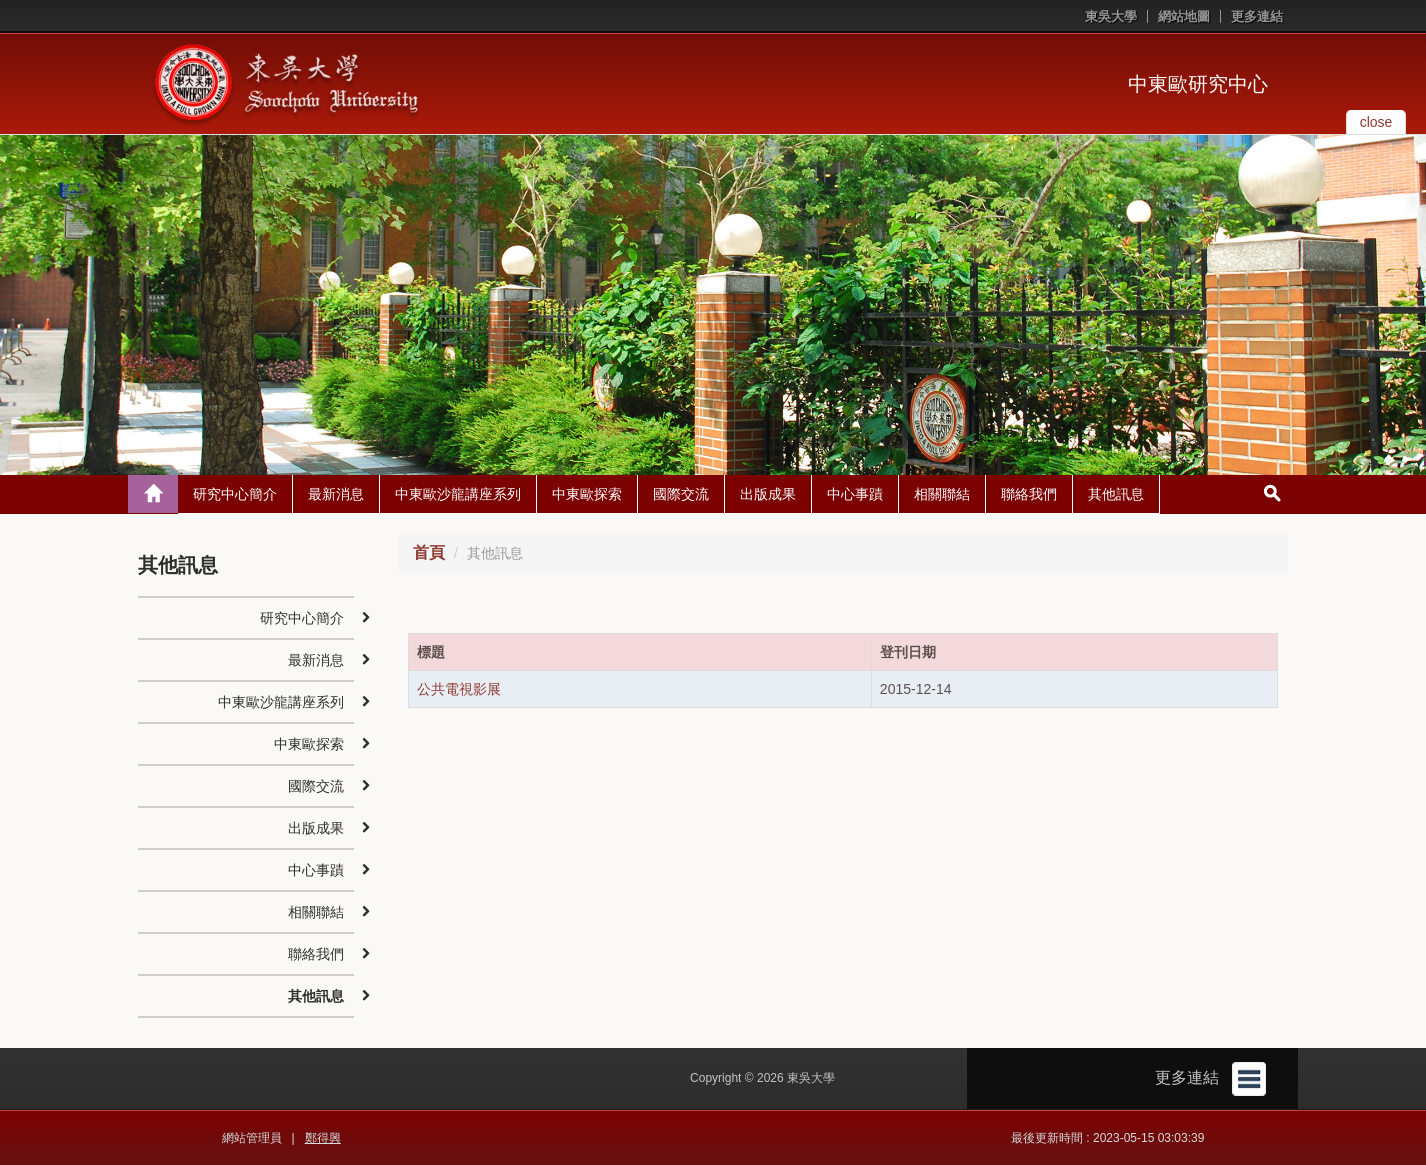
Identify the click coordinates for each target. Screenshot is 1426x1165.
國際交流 (681, 494)
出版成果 (768, 494)
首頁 (429, 552)
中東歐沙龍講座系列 (458, 494)
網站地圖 (1184, 16)
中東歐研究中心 (1198, 84)
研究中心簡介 (235, 494)
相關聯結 (942, 494)
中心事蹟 (855, 494)
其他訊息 (1116, 494)
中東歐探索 (587, 494)
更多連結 (1257, 16)
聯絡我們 (1029, 494)
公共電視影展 (459, 689)
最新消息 (336, 494)
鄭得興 (323, 1138)
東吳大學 (1111, 16)
